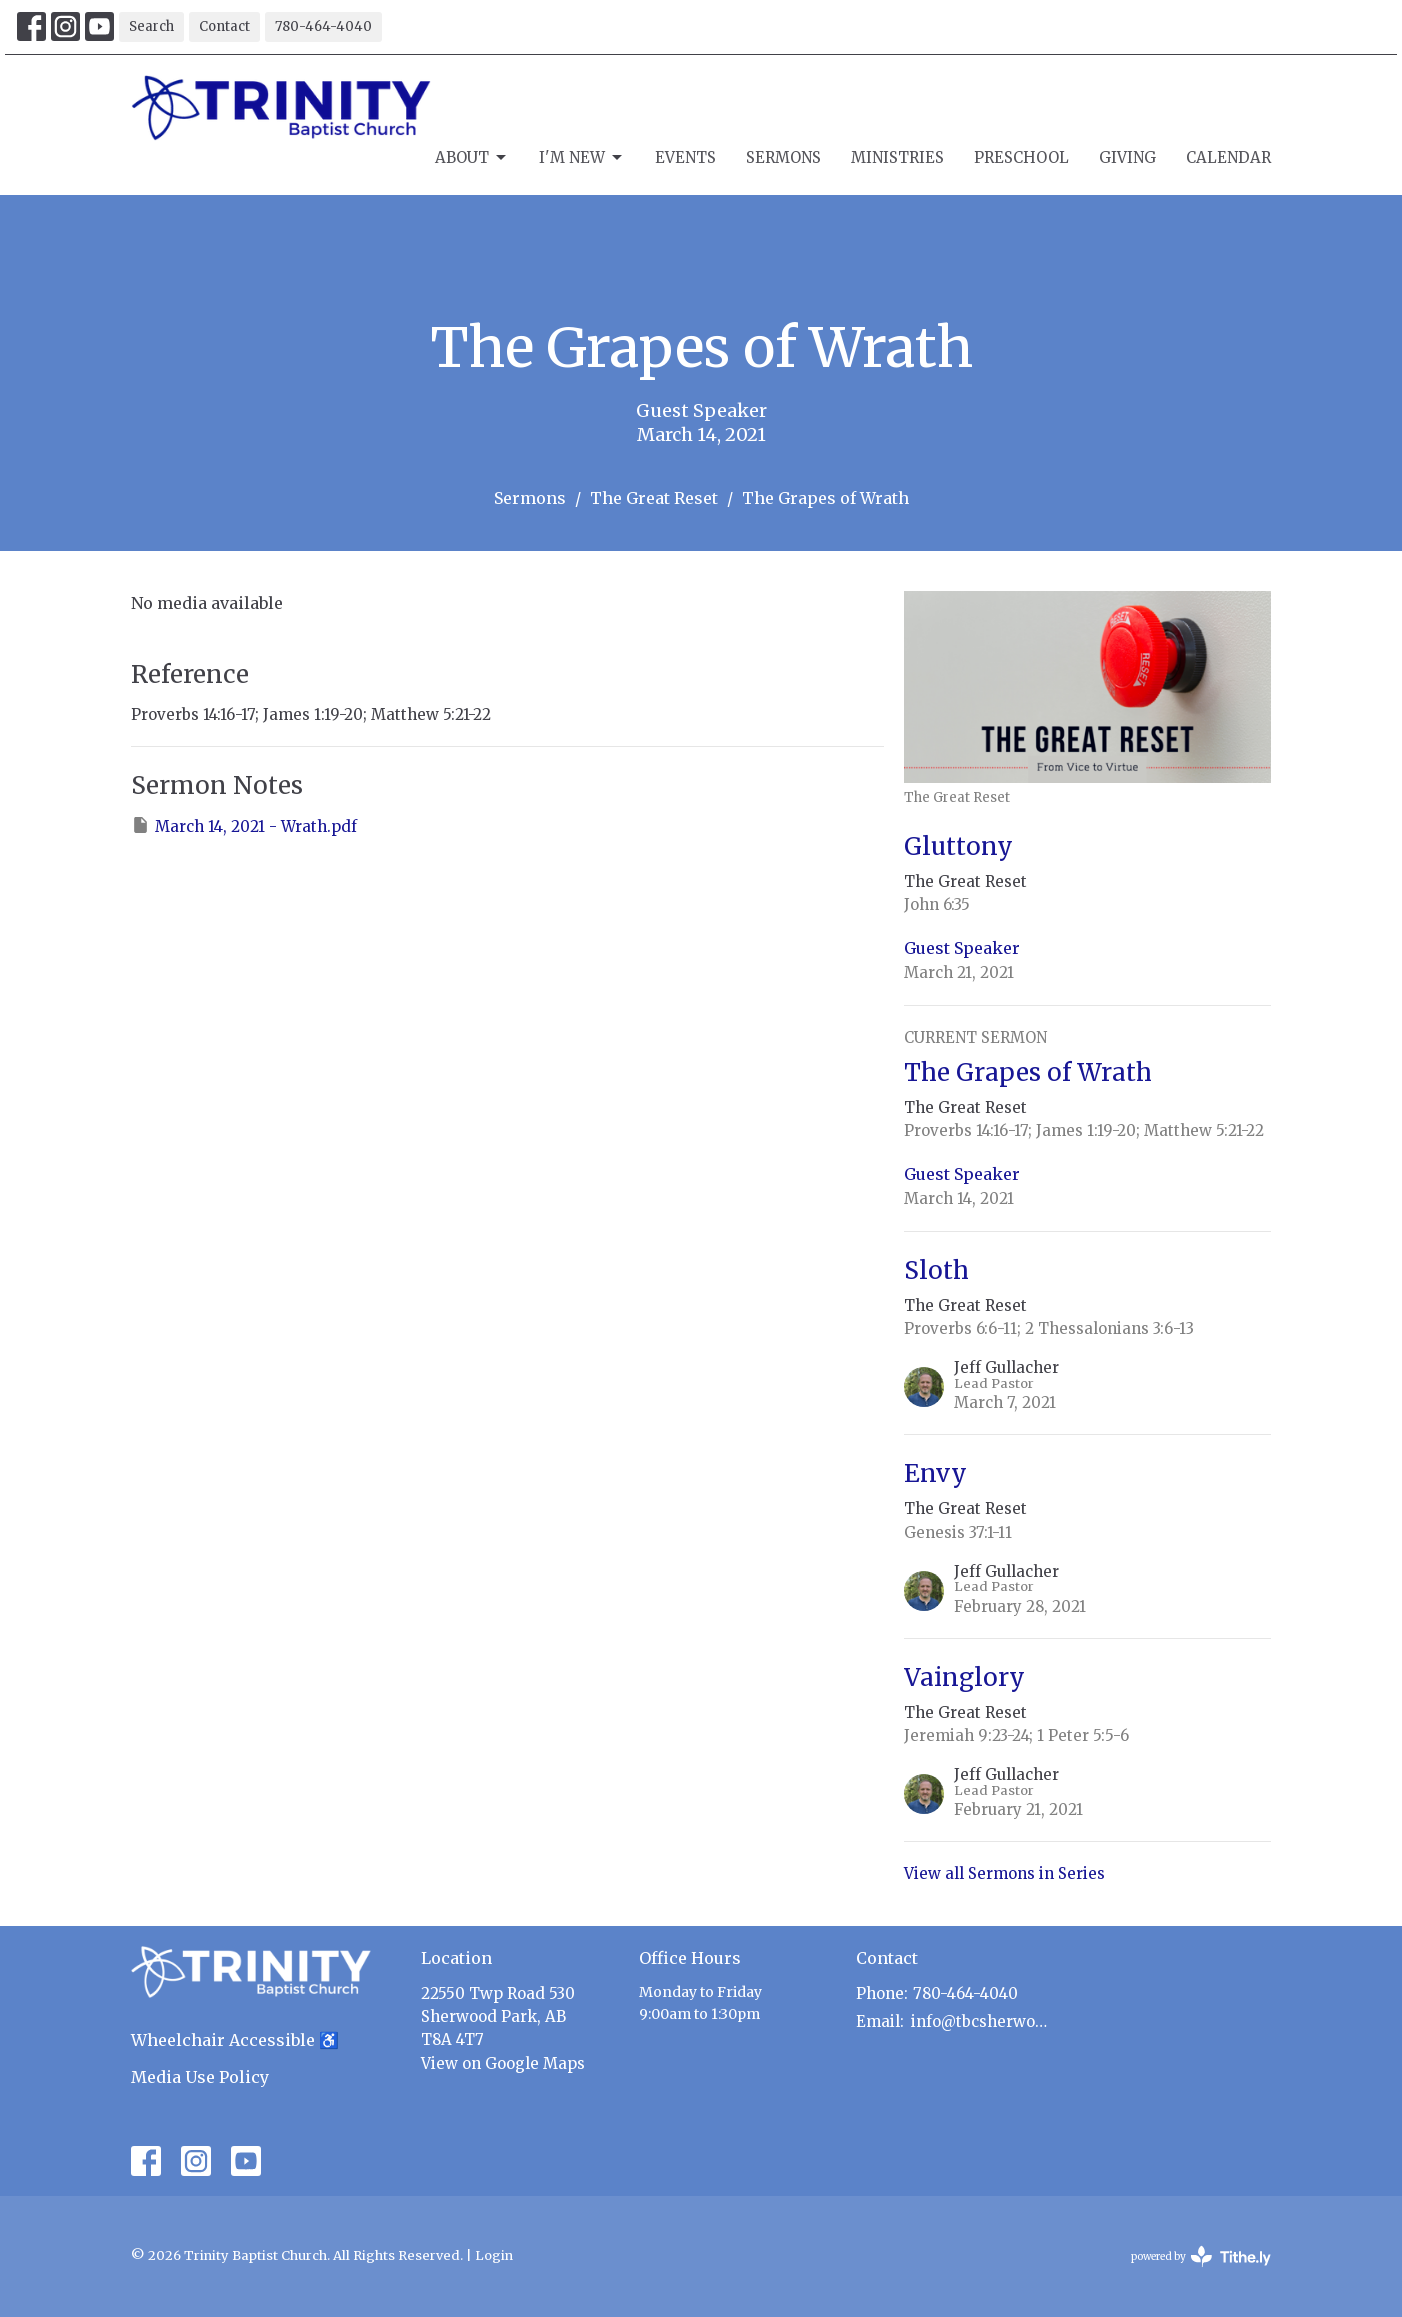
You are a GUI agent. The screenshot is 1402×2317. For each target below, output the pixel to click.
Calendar (1228, 157)
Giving (1127, 157)
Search (151, 26)
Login (494, 2255)
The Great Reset (654, 498)
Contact (224, 26)
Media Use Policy (200, 2077)
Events (685, 157)
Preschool (1021, 157)
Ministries (897, 157)
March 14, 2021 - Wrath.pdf (244, 825)
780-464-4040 (323, 26)
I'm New (582, 158)
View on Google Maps (503, 2063)
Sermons (783, 157)
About (472, 158)
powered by (1201, 2256)
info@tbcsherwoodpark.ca (982, 2021)
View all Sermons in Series (1004, 1873)
